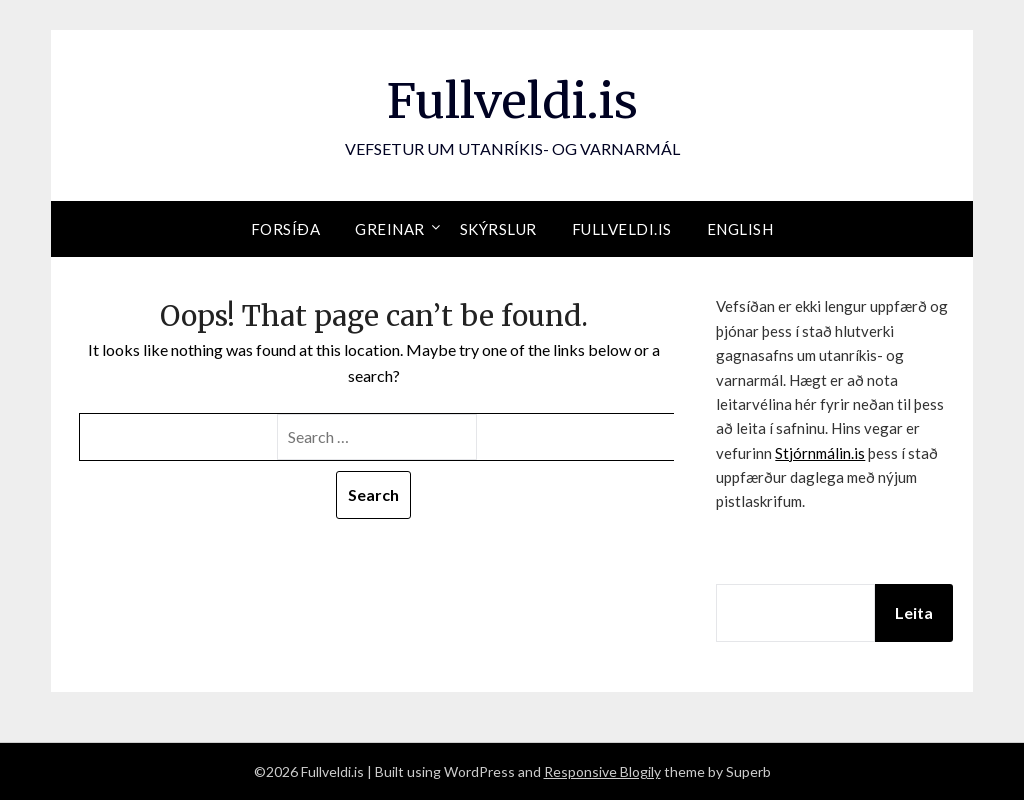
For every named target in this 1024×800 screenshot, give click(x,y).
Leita (914, 612)
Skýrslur (498, 229)
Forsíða (286, 229)
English (740, 229)
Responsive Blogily (602, 771)
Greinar (390, 229)
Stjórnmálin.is (820, 453)
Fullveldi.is (512, 101)
